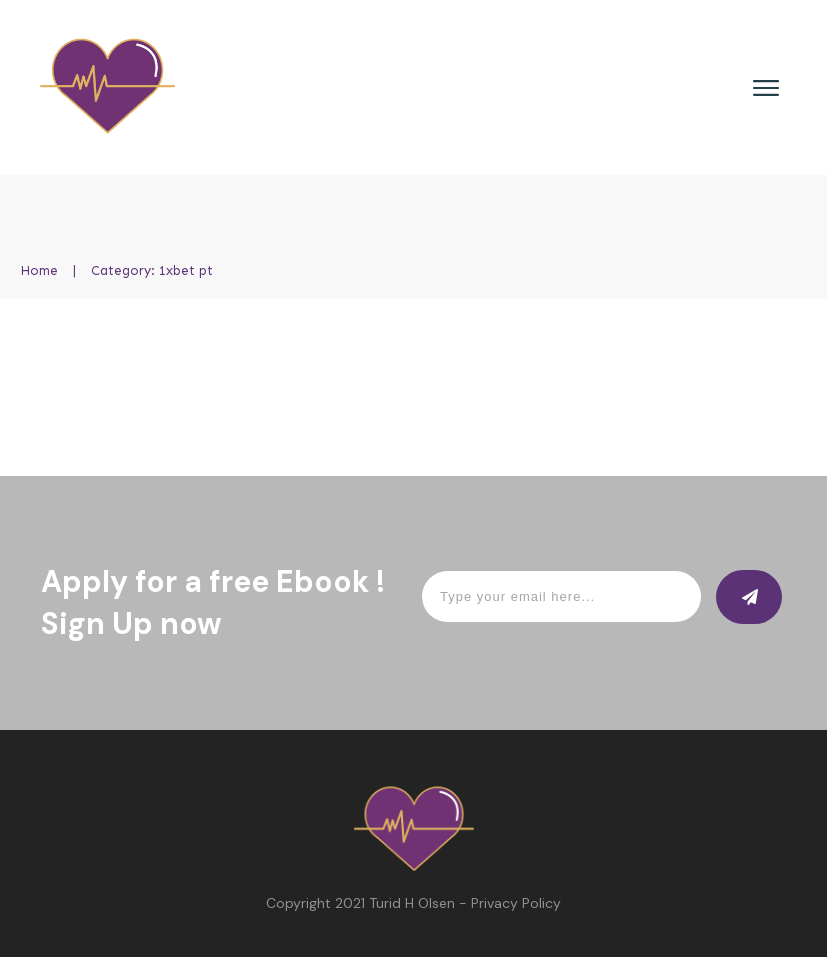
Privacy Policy (516, 903)
